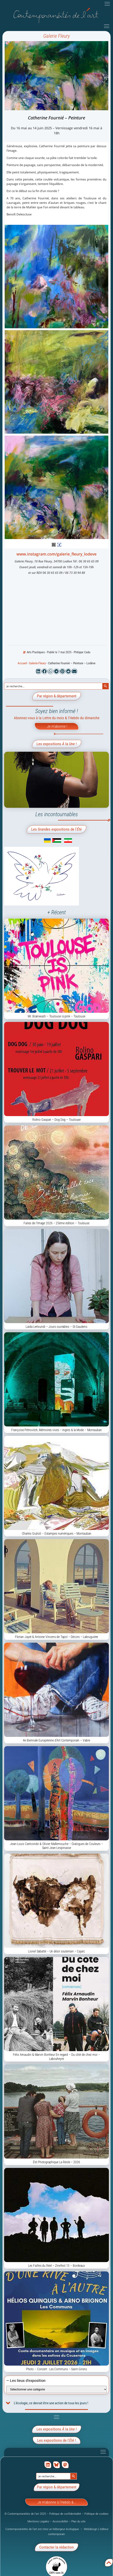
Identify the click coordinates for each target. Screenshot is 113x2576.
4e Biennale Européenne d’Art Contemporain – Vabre (56, 1740)
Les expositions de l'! (56, 2440)
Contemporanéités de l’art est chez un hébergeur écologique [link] (42, 2529)
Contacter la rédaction (56, 2547)
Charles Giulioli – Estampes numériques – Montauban (56, 1533)
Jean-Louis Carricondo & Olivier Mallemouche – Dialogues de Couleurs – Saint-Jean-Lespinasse (56, 1846)
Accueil (22, 663)
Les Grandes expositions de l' (56, 829)
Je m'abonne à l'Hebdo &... (57, 2502)
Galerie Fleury (56, 36)
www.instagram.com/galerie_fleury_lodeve (56, 554)
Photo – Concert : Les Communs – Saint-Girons (56, 2369)
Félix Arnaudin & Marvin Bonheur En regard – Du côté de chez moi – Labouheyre (56, 2057)
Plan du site (78, 2521)
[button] (107, 26)
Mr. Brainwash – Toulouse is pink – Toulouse (56, 1016)
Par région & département (56, 696)
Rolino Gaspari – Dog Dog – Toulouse (56, 1120)
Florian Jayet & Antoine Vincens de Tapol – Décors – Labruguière (56, 1637)
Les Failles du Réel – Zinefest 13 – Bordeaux (56, 2266)
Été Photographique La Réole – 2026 (56, 2162)
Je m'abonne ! (57, 726)
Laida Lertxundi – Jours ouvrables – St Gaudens (56, 1327)
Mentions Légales (38, 2521)
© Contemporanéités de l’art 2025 (25, 2513)
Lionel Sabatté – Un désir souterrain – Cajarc (56, 1951)
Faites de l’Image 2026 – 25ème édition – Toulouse (56, 1223)
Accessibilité (60, 2521)
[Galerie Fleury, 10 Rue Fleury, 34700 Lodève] (56, 611)
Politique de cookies (96, 2513)
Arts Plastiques (36, 652)
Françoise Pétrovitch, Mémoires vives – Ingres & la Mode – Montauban (56, 1430)
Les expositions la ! (56, 744)
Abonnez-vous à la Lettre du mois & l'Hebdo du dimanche (56, 718)
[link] (41, 841)
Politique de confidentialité (65, 2513)
